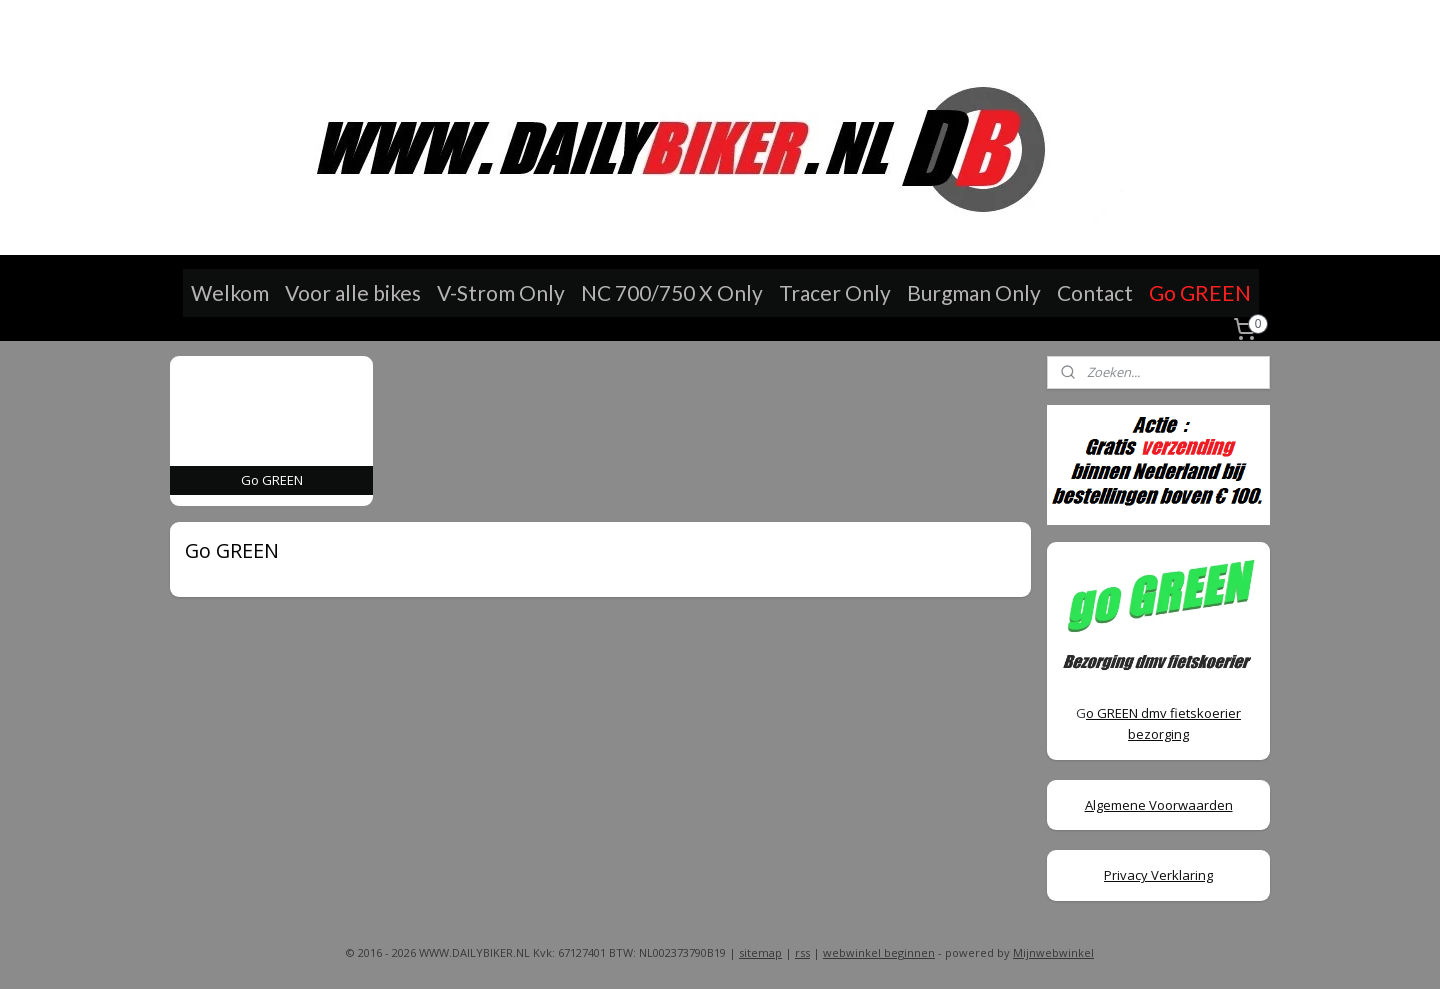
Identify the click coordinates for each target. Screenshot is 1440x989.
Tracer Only (835, 292)
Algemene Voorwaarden (1159, 805)
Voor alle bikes (353, 292)
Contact (1095, 292)
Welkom (230, 292)
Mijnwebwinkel (1053, 952)
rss (802, 952)
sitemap (760, 952)
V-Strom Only (501, 292)
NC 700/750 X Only (672, 292)
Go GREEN (1200, 292)
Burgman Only (974, 292)
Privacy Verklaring (1158, 875)
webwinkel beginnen (879, 952)
